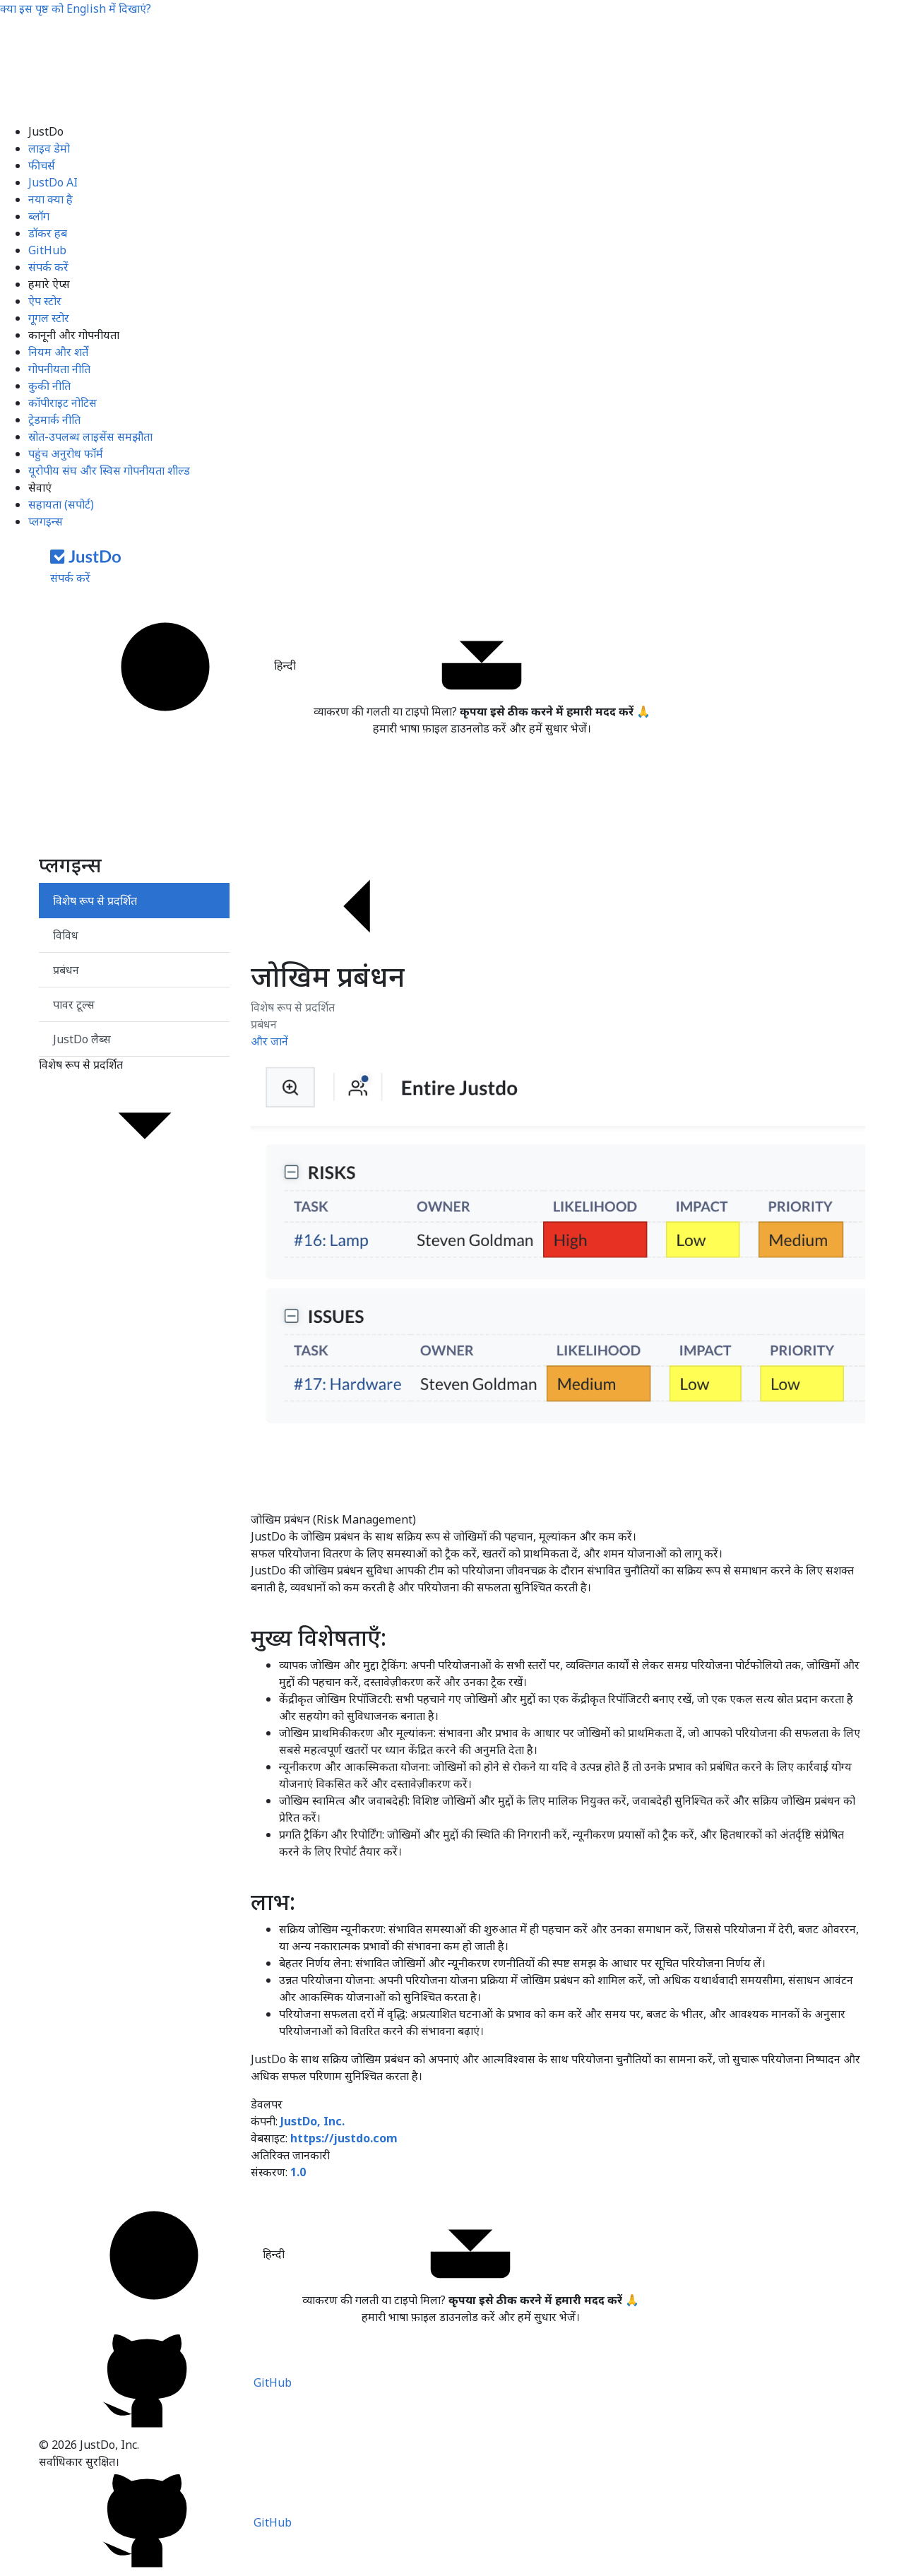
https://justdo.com (344, 2138)
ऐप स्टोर (44, 301)
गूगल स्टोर (48, 318)
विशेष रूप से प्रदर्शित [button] (134, 1118)
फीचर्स (41, 165)
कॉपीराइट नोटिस (62, 402)
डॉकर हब (47, 233)
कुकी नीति (49, 385)
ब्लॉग (38, 216)
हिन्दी (177, 667)
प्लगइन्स (45, 521)
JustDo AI (53, 182)
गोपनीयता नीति (59, 368)
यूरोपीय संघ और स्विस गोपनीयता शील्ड (109, 470)
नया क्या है (50, 199)
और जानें (269, 1041)
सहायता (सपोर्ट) (61, 504)
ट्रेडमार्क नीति (54, 419)
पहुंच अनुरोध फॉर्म (65, 453)
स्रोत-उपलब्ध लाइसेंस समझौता (90, 436)
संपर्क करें (48, 267)
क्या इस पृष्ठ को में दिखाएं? (75, 8)
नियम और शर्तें (58, 352)
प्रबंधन (264, 1024)
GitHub (47, 250)
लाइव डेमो (49, 148)
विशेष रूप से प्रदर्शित (293, 1007)
